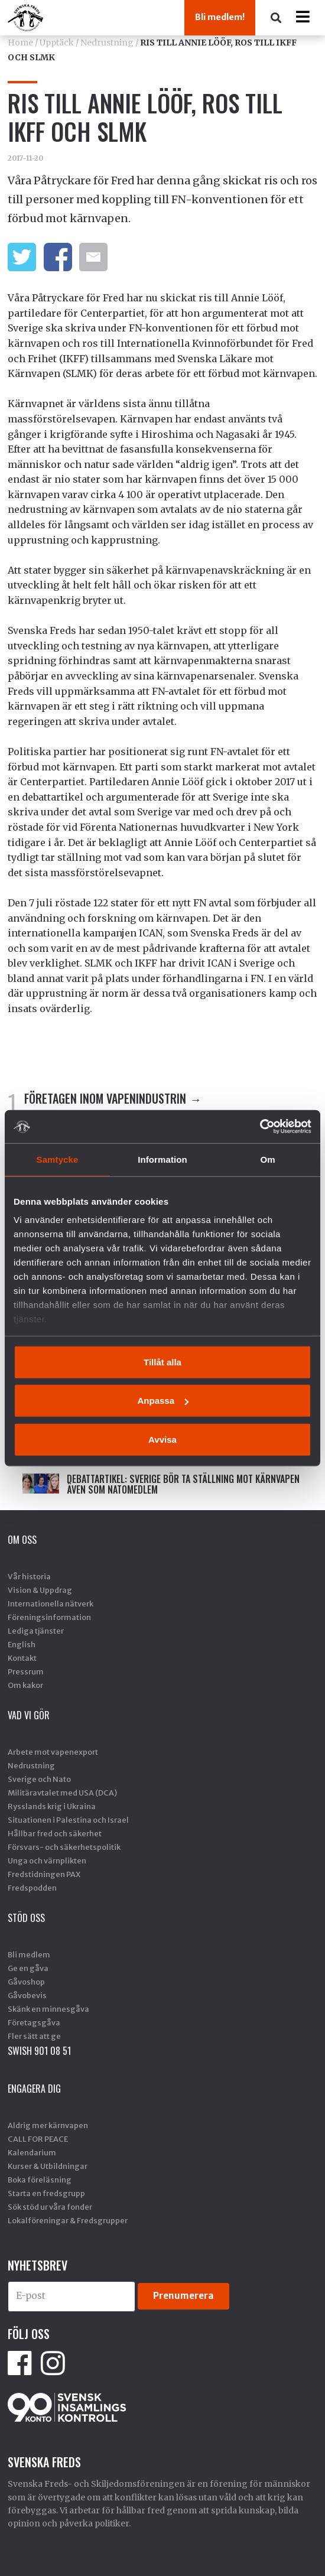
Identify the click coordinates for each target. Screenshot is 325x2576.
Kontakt (22, 1658)
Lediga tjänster (36, 1630)
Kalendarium (32, 2152)
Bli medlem (29, 1954)
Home (20, 42)
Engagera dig (34, 2088)
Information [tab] (162, 1159)
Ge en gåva (28, 1968)
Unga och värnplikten (47, 1860)
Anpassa (162, 1401)
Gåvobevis (27, 1995)
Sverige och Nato (39, 1779)
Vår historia (29, 1576)
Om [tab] (267, 1159)
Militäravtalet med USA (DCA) (62, 1792)
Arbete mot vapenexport (53, 1752)
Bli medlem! (220, 17)
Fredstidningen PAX (44, 1874)
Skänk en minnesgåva (48, 2009)
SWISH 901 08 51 (39, 2051)
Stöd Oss (26, 1918)
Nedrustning (107, 42)
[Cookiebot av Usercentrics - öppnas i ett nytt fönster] (259, 1126)
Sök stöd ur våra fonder (50, 2206)
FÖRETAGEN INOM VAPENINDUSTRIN (105, 1098)
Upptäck (57, 42)
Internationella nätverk (50, 1603)
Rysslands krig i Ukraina (52, 1806)
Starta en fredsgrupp (46, 2193)
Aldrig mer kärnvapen (48, 2125)
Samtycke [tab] (58, 1159)
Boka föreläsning (40, 2179)
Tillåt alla (162, 1362)
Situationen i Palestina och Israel (68, 1819)
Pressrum (26, 1671)
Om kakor (25, 1685)
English (21, 1644)
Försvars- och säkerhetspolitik (64, 1847)
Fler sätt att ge (34, 2036)
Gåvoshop (26, 1981)
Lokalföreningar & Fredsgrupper (68, 2220)
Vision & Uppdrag (40, 1590)
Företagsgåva (34, 2022)
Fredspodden (32, 1887)
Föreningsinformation (49, 1617)
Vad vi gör (29, 1715)
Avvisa (162, 1439)
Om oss (22, 1540)
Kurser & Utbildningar (47, 2166)
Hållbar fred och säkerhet (55, 1833)
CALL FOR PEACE (38, 2139)
